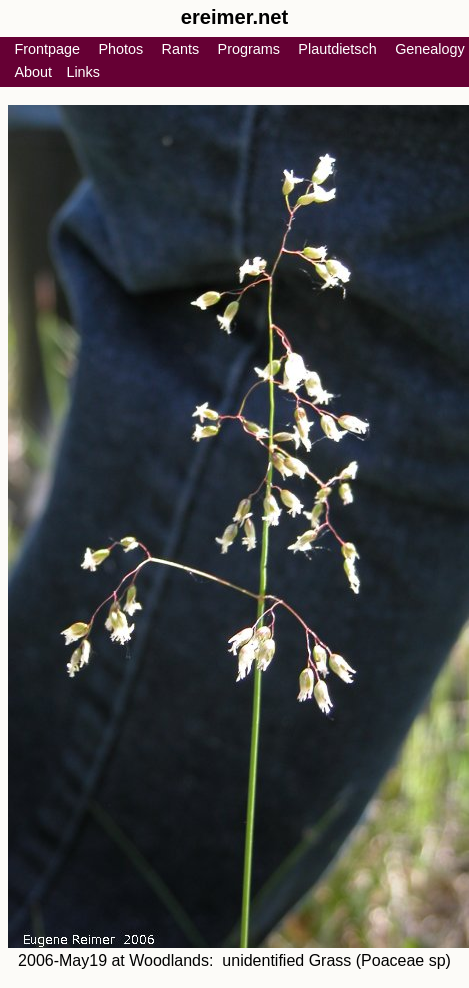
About (33, 72)
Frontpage (47, 49)
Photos (120, 49)
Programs (249, 49)
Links (83, 72)
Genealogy (430, 49)
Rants (181, 49)
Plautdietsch (337, 49)
